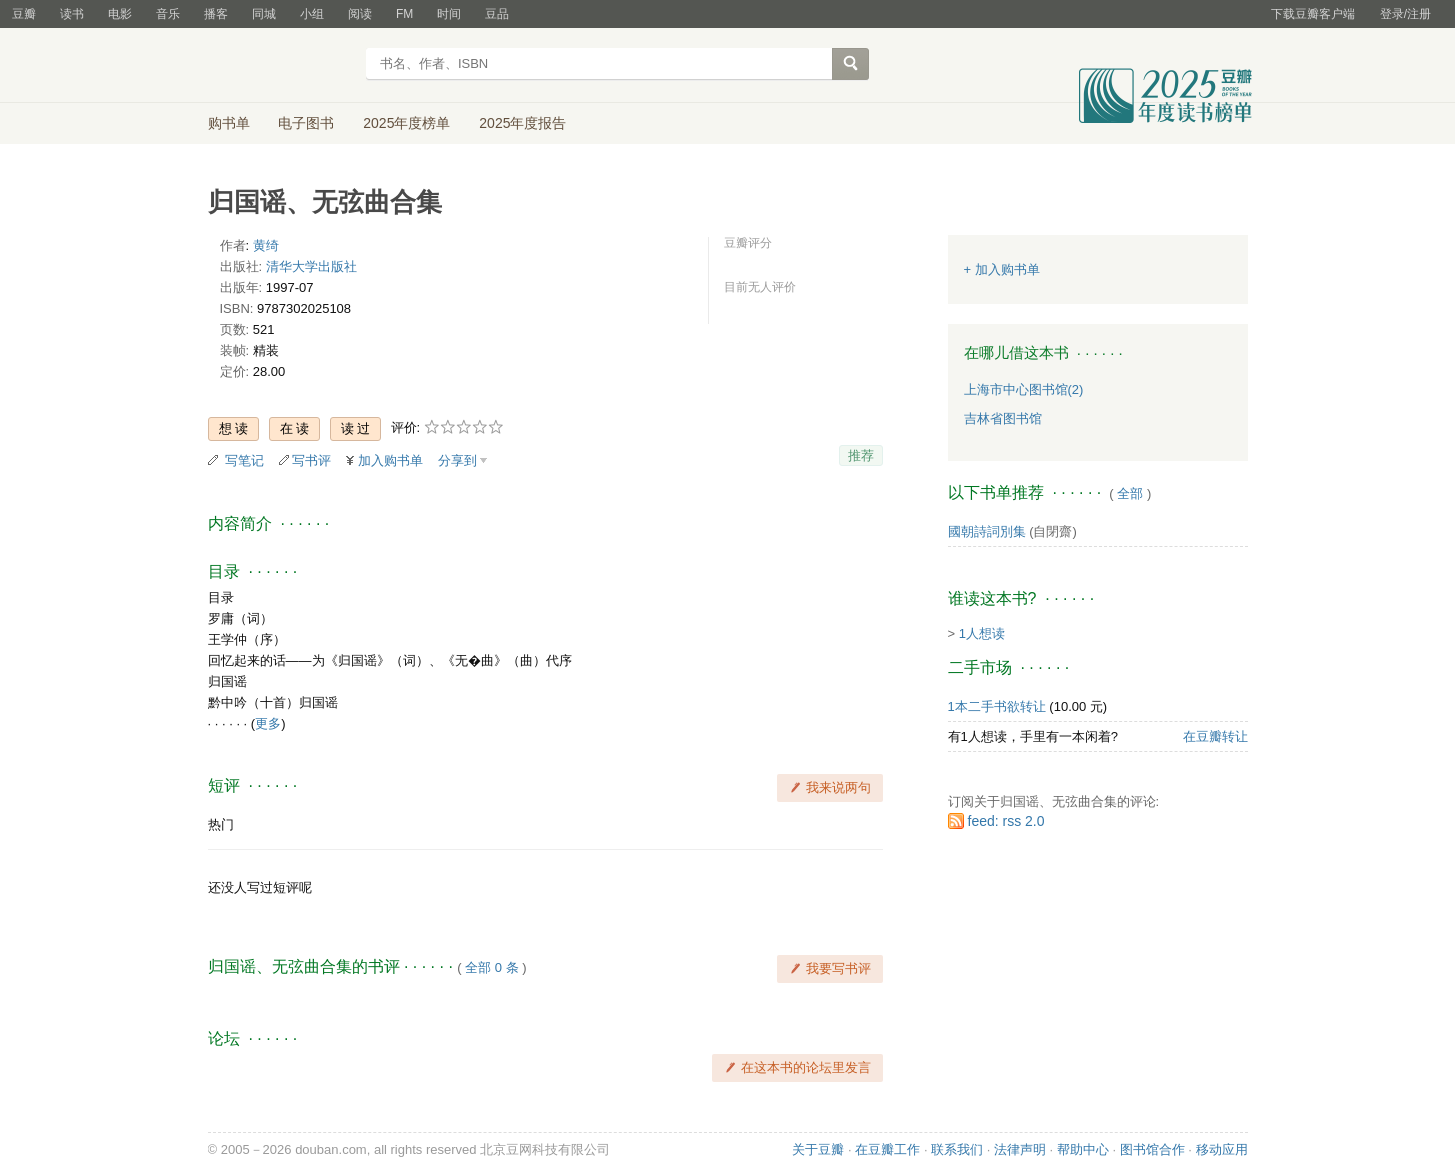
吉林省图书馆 (1003, 418)
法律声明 (1020, 1149)
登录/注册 (1405, 14)
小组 (312, 14)
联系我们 (957, 1149)
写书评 (311, 460)
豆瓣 (24, 14)
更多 (268, 723)
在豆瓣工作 (887, 1149)
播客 (216, 14)
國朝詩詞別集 (987, 531)
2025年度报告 (522, 123)
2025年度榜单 (406, 123)
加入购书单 (390, 460)
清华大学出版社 (311, 266)
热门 (221, 824)
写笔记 (244, 460)
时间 (449, 14)
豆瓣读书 (280, 66)
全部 (1130, 493)
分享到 (457, 460)
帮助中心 (1083, 1149)
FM (404, 14)
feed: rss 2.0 (1006, 821)
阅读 (360, 14)
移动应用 (1222, 1149)
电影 (120, 14)
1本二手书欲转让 (997, 706)
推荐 (861, 455)
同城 (264, 14)
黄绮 (266, 245)
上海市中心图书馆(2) (1024, 389)
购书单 (229, 123)
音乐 (168, 14)
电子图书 (306, 123)
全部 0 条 (491, 967)
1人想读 (982, 633)
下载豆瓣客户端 (1313, 14)
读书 (72, 14)
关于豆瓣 (818, 1149)
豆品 (497, 14)
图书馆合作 (1152, 1149)
